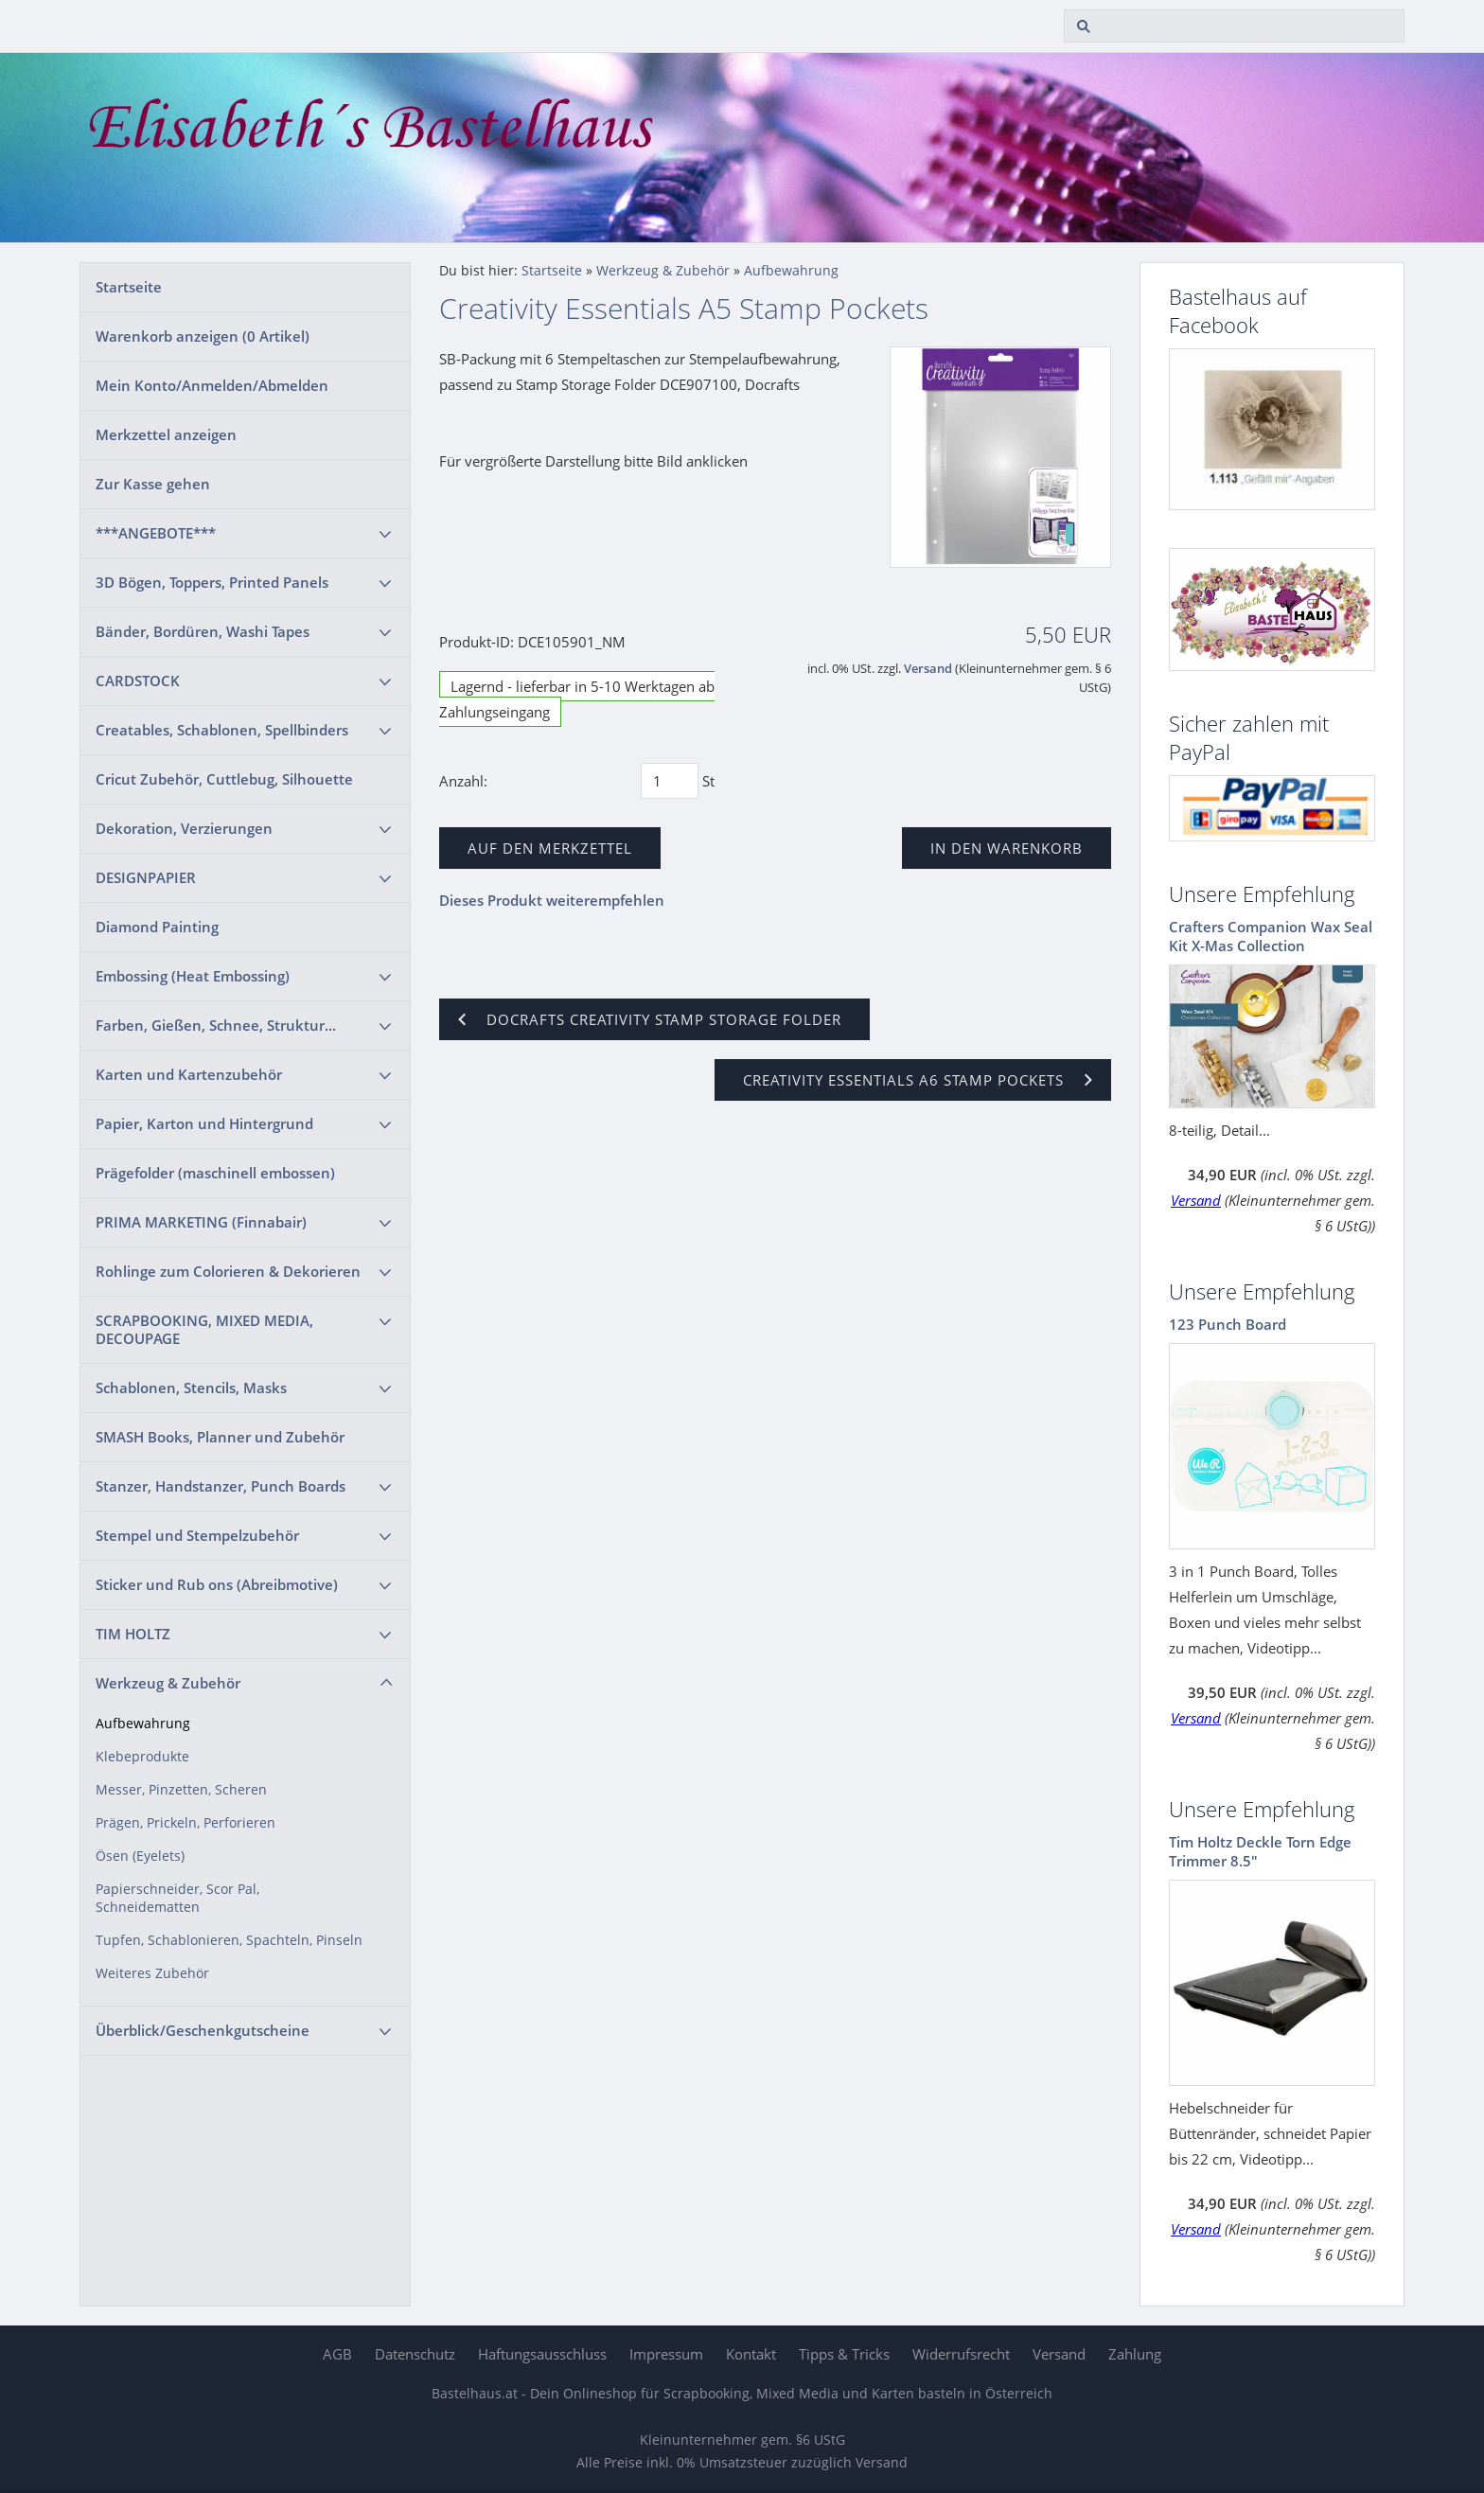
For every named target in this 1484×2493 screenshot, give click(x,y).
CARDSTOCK (138, 680)
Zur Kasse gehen (153, 483)
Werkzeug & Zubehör (168, 1682)
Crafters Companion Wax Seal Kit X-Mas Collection (1270, 936)
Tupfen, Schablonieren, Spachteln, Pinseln (229, 1940)
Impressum (666, 2353)
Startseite (129, 286)
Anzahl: (463, 780)
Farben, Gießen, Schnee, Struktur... (216, 1025)
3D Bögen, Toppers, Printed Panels (212, 582)
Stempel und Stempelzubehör (197, 1535)
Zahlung (1134, 2353)
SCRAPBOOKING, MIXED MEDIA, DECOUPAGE (204, 1329)
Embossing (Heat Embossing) (193, 975)
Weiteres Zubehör (152, 1973)
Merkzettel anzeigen (166, 434)
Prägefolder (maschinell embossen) (215, 1172)
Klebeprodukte (142, 1756)
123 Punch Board (1227, 1324)
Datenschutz (415, 2353)
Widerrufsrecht (961, 2353)
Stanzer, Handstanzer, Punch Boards (220, 1485)
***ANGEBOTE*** (156, 532)
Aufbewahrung (143, 1723)
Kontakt (751, 2353)
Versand (928, 669)
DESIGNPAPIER (146, 877)
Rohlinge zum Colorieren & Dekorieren (228, 1271)
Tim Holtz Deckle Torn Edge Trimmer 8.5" (1260, 1851)
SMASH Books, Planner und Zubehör (220, 1436)
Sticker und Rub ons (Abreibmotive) (217, 1584)
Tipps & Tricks (844, 2353)
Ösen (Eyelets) (140, 1856)
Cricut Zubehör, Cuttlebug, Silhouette (224, 778)
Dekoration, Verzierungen (184, 828)
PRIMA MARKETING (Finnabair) (201, 1221)
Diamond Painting (157, 926)
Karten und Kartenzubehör (189, 1074)
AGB (337, 2353)
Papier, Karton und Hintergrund (204, 1123)
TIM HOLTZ (133, 1633)
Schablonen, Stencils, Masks (191, 1387)
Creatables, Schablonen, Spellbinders (222, 729)
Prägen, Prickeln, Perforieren (185, 1822)
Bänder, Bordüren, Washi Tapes (202, 631)
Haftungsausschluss (542, 2353)
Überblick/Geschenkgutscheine (202, 2030)
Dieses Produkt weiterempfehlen (551, 900)
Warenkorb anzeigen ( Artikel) (202, 336)
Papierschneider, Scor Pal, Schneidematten (177, 1898)
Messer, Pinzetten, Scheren (181, 1789)
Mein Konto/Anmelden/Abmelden (212, 385)
